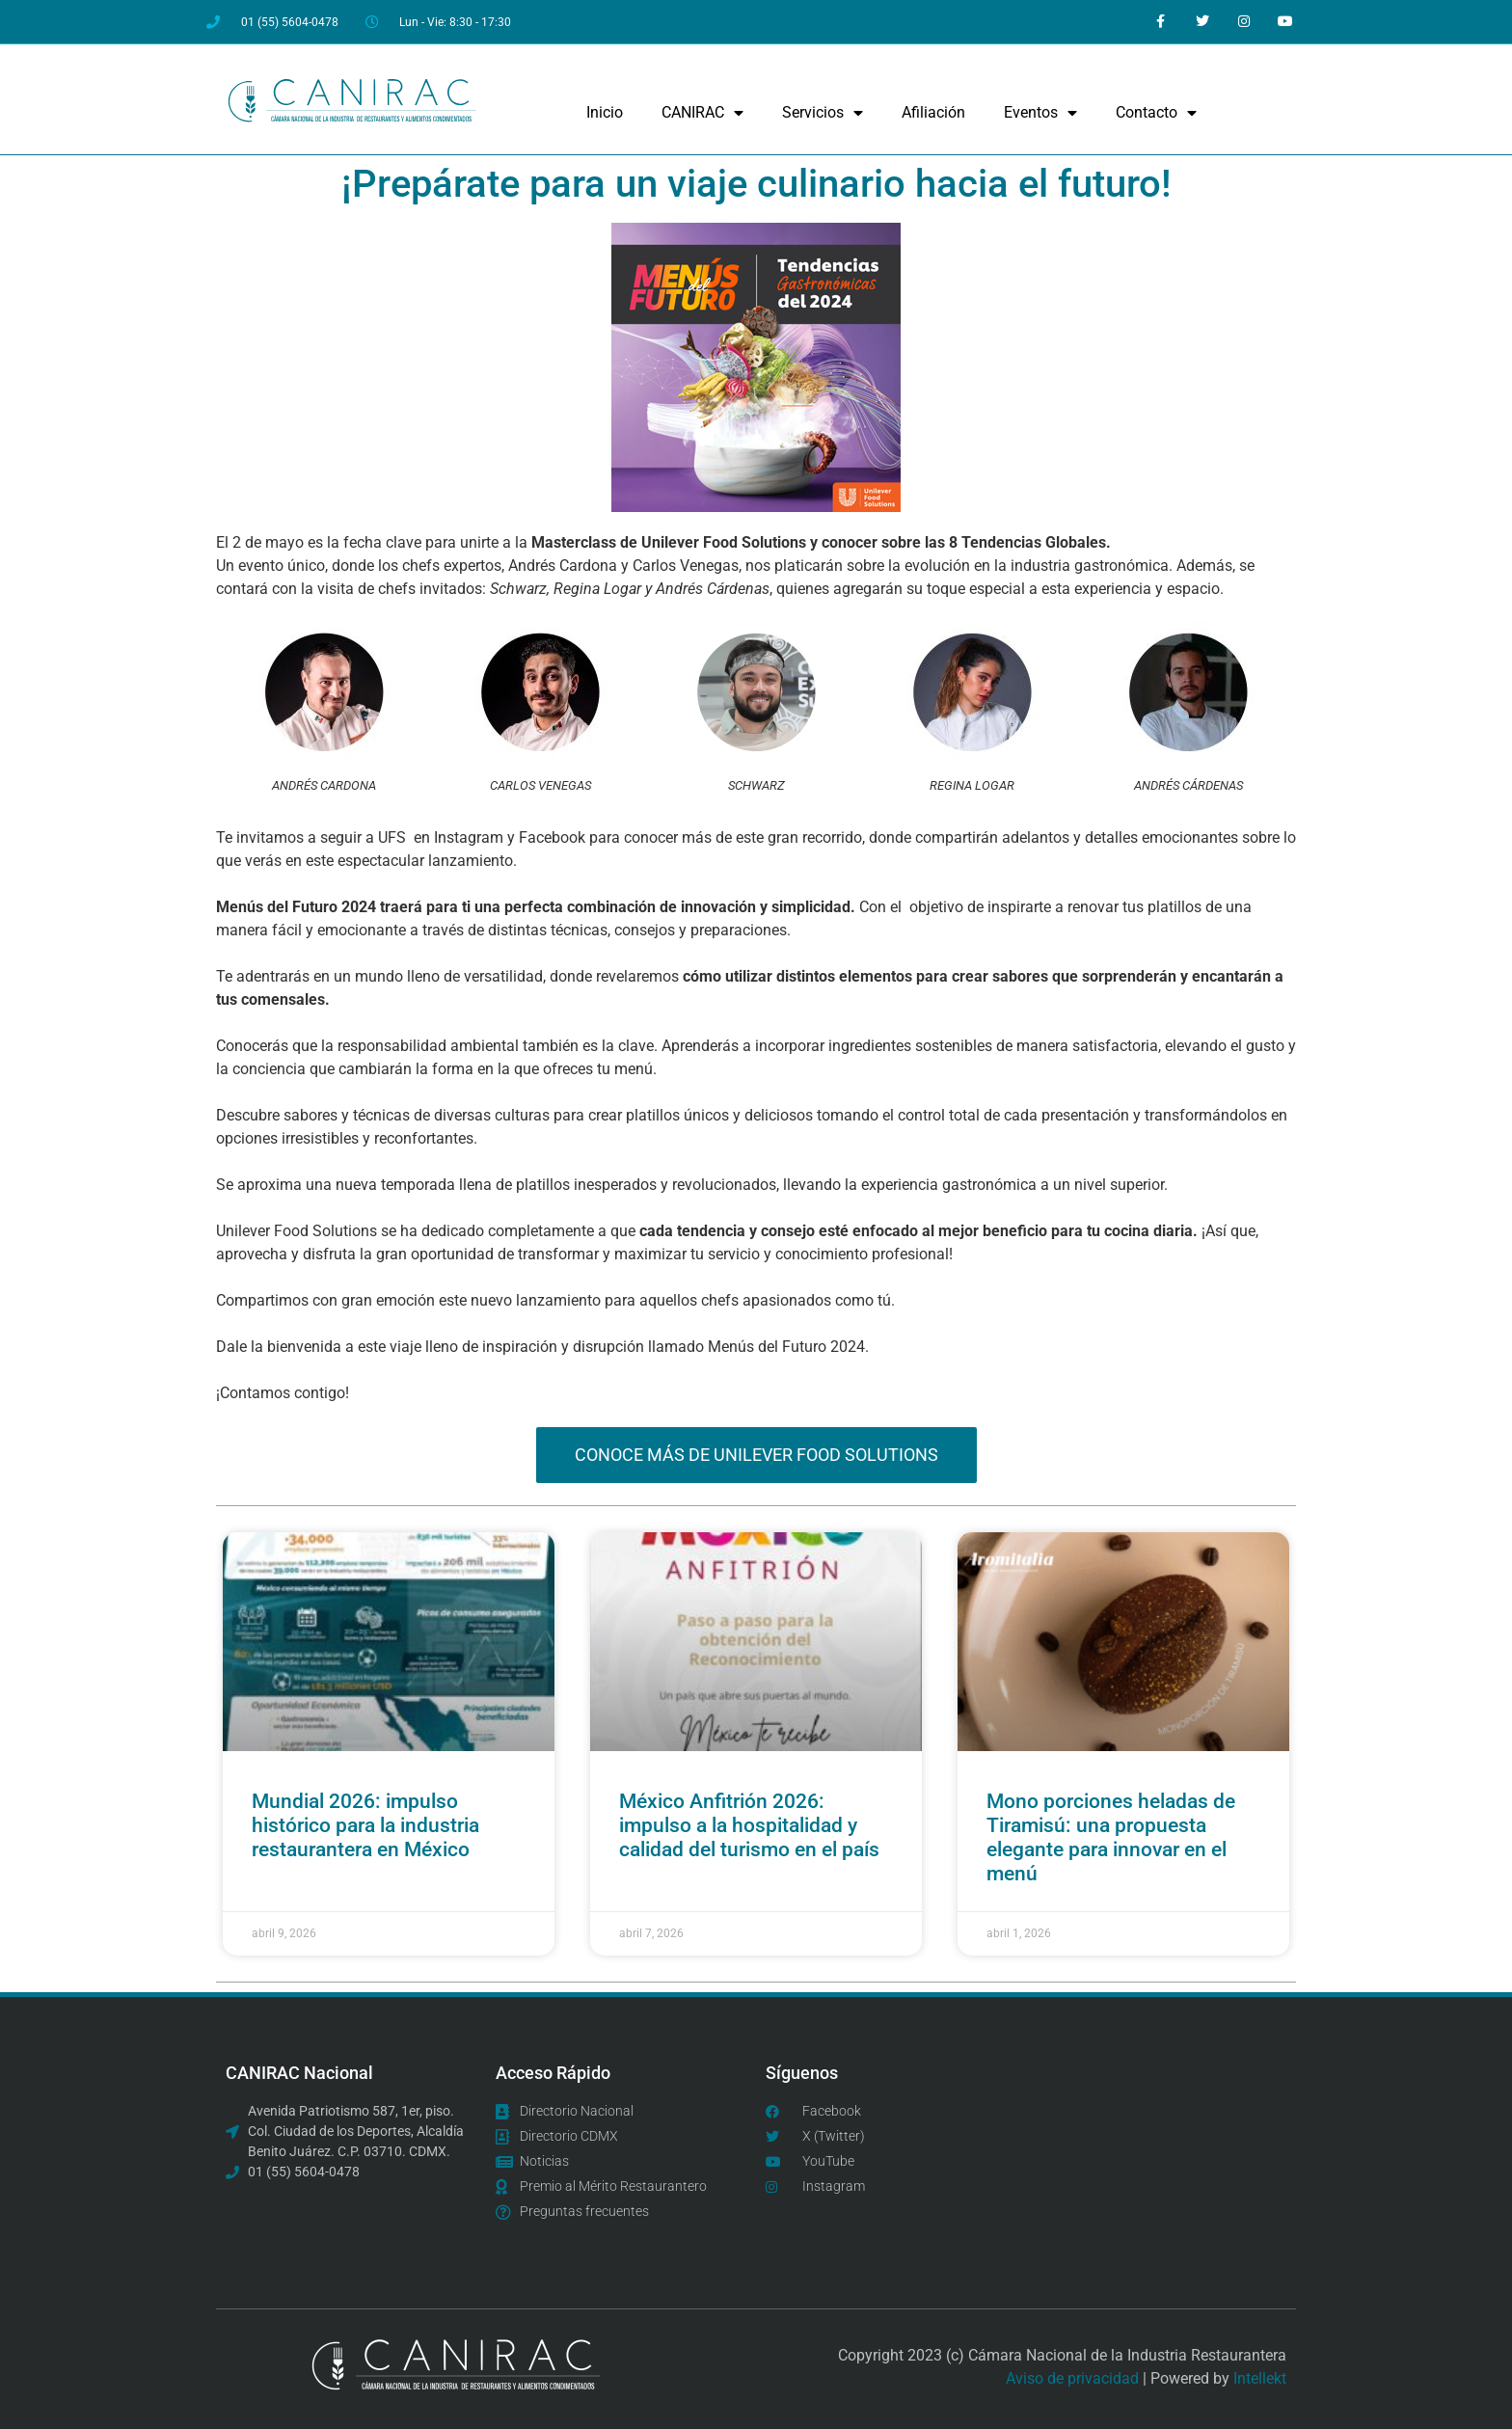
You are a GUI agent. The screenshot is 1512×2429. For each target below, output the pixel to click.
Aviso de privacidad (1072, 2378)
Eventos (1040, 112)
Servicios (822, 112)
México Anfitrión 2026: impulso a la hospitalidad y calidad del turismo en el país (749, 1825)
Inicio (604, 112)
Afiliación (933, 112)
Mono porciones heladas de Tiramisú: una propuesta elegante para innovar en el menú (1110, 1838)
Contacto (1156, 112)
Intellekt (1259, 2378)
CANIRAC (702, 112)
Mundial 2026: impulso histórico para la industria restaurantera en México (365, 1825)
